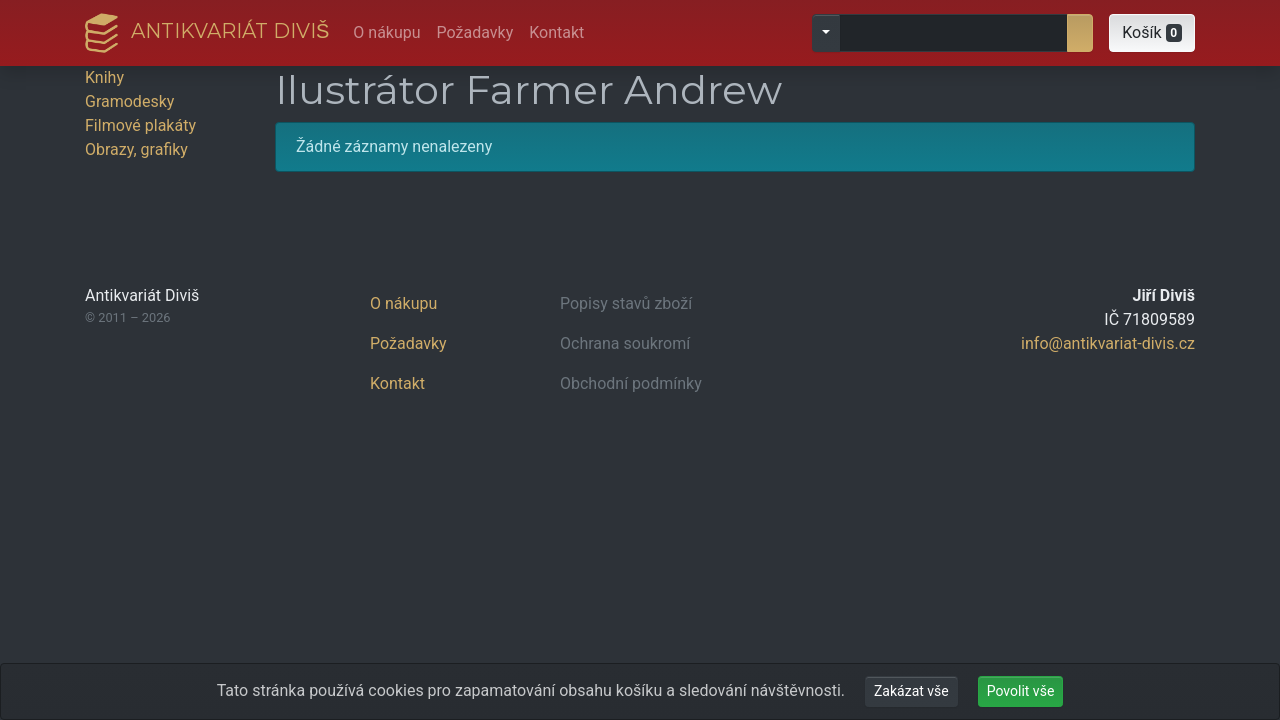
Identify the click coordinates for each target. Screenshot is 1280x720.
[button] (1152, 33)
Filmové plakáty (140, 125)
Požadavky (475, 32)
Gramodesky (129, 101)
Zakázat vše (911, 691)
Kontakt (556, 32)
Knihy (104, 77)
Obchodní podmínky (631, 383)
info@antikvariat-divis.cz (1108, 343)
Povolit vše (1021, 691)
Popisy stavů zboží (626, 303)
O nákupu (386, 32)
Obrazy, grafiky (136, 149)
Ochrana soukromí (625, 343)
